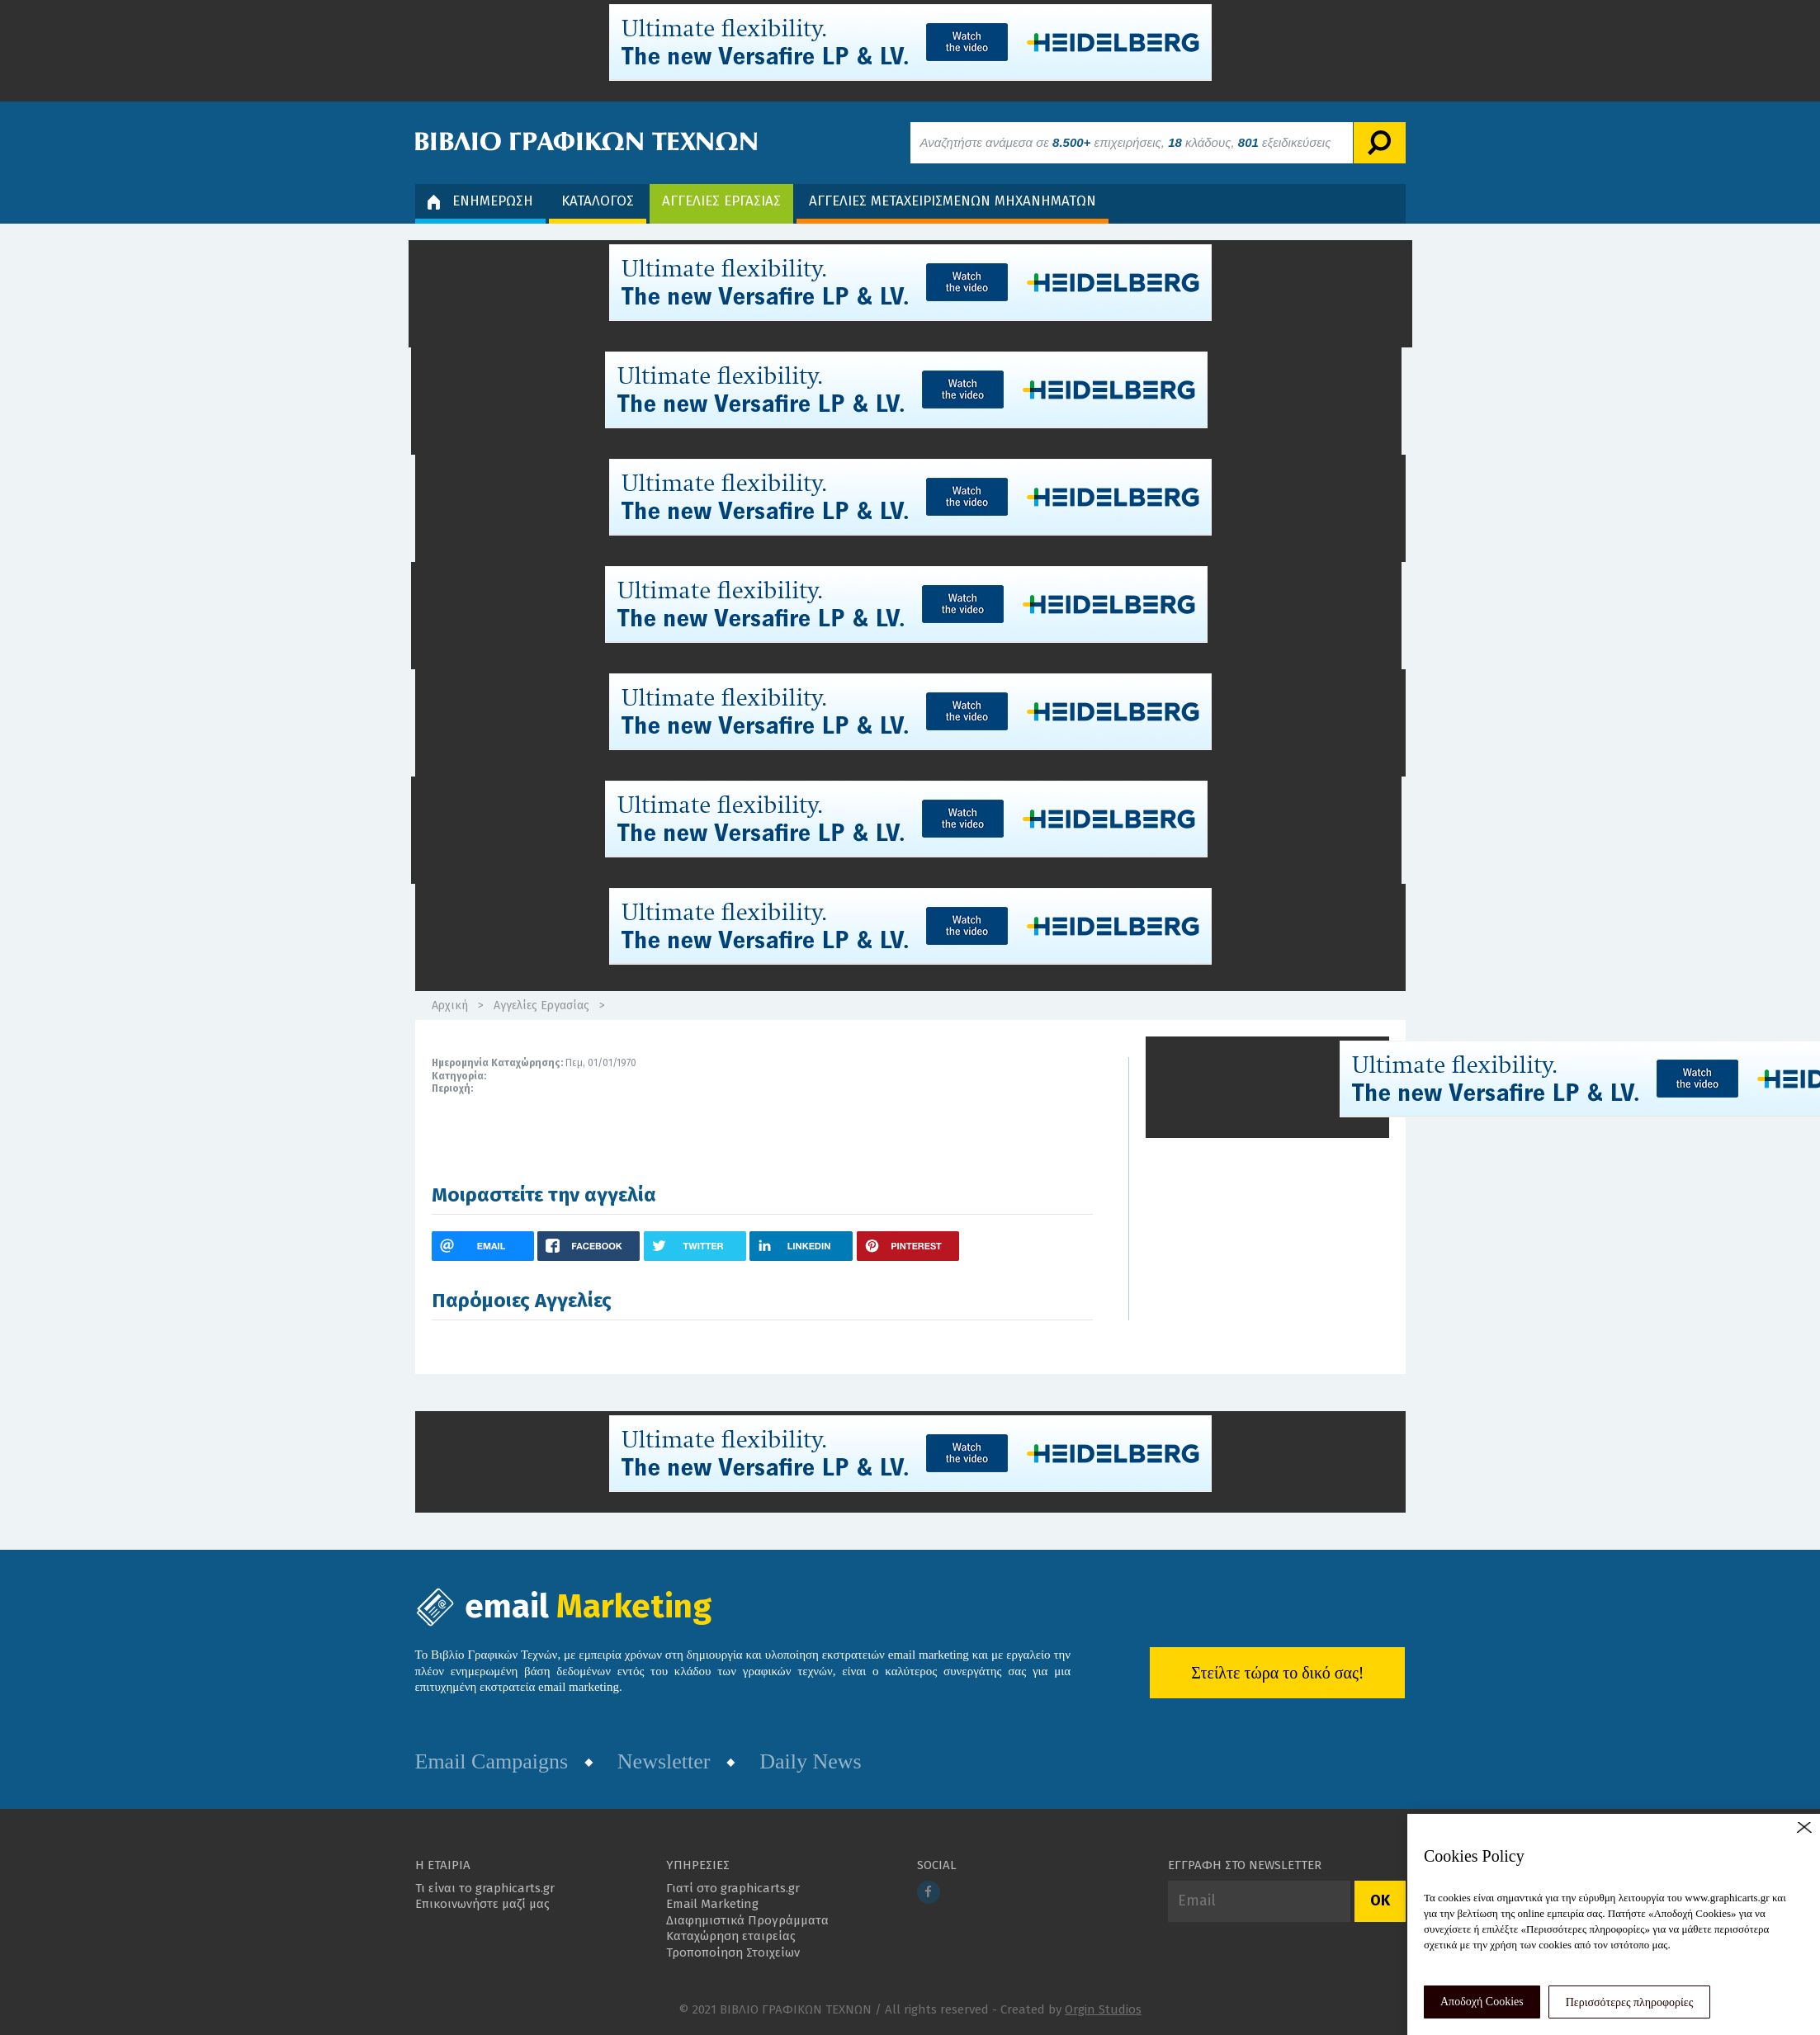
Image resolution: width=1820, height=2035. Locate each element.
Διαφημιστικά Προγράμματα (747, 1920)
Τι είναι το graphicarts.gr (485, 1888)
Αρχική (450, 1006)
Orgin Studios (1103, 2009)
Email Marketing (712, 1903)
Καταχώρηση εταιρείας (731, 1936)
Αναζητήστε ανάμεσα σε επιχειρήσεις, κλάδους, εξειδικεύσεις (1125, 142)
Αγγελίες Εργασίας (541, 1006)
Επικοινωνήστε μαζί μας (482, 1903)
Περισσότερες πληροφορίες (1630, 2002)
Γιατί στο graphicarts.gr (733, 1888)
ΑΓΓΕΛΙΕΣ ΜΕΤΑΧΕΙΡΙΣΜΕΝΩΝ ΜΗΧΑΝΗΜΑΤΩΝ (952, 201)
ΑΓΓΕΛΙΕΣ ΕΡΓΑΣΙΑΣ (721, 201)
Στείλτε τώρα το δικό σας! (1277, 1673)
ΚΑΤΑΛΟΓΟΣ (597, 201)
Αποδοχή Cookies (1482, 2001)
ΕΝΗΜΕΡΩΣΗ (480, 201)
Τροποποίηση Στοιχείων (733, 1952)
